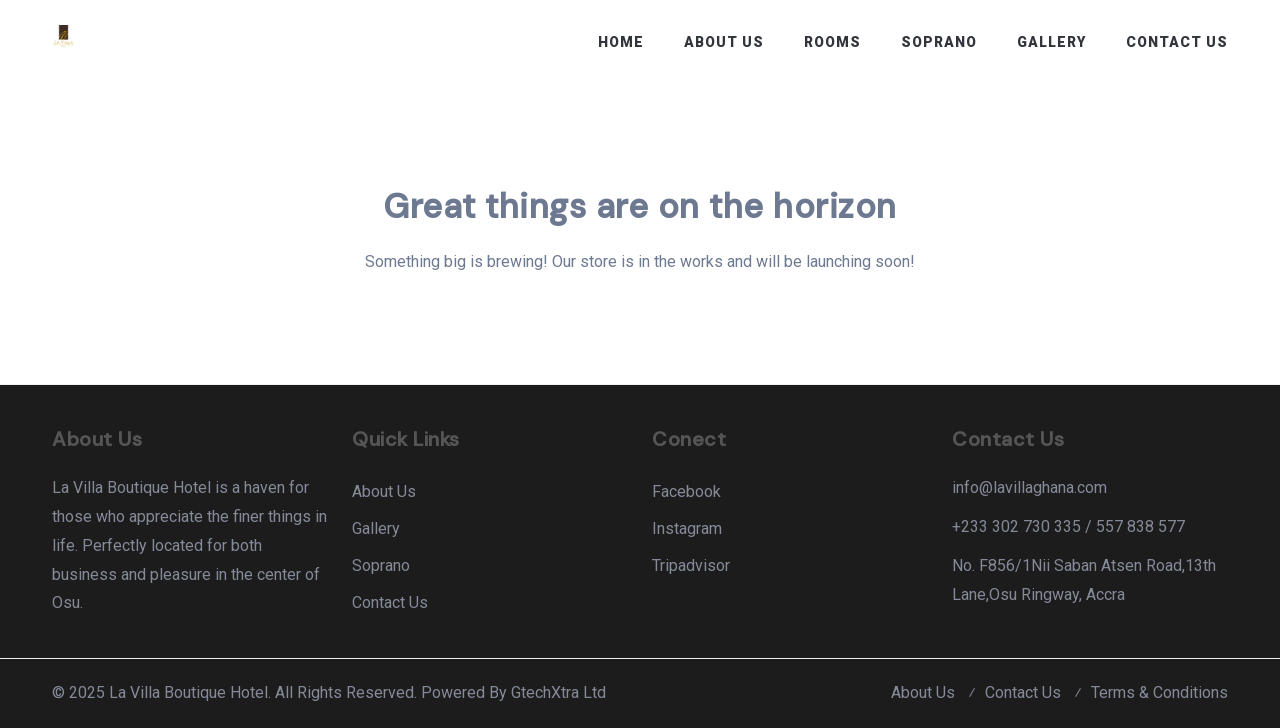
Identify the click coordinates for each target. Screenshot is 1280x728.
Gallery (1051, 42)
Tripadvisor (691, 565)
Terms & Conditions (1159, 692)
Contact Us (1177, 42)
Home (621, 42)
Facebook (686, 491)
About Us (724, 42)
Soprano (939, 42)
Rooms (832, 42)
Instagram (687, 528)
